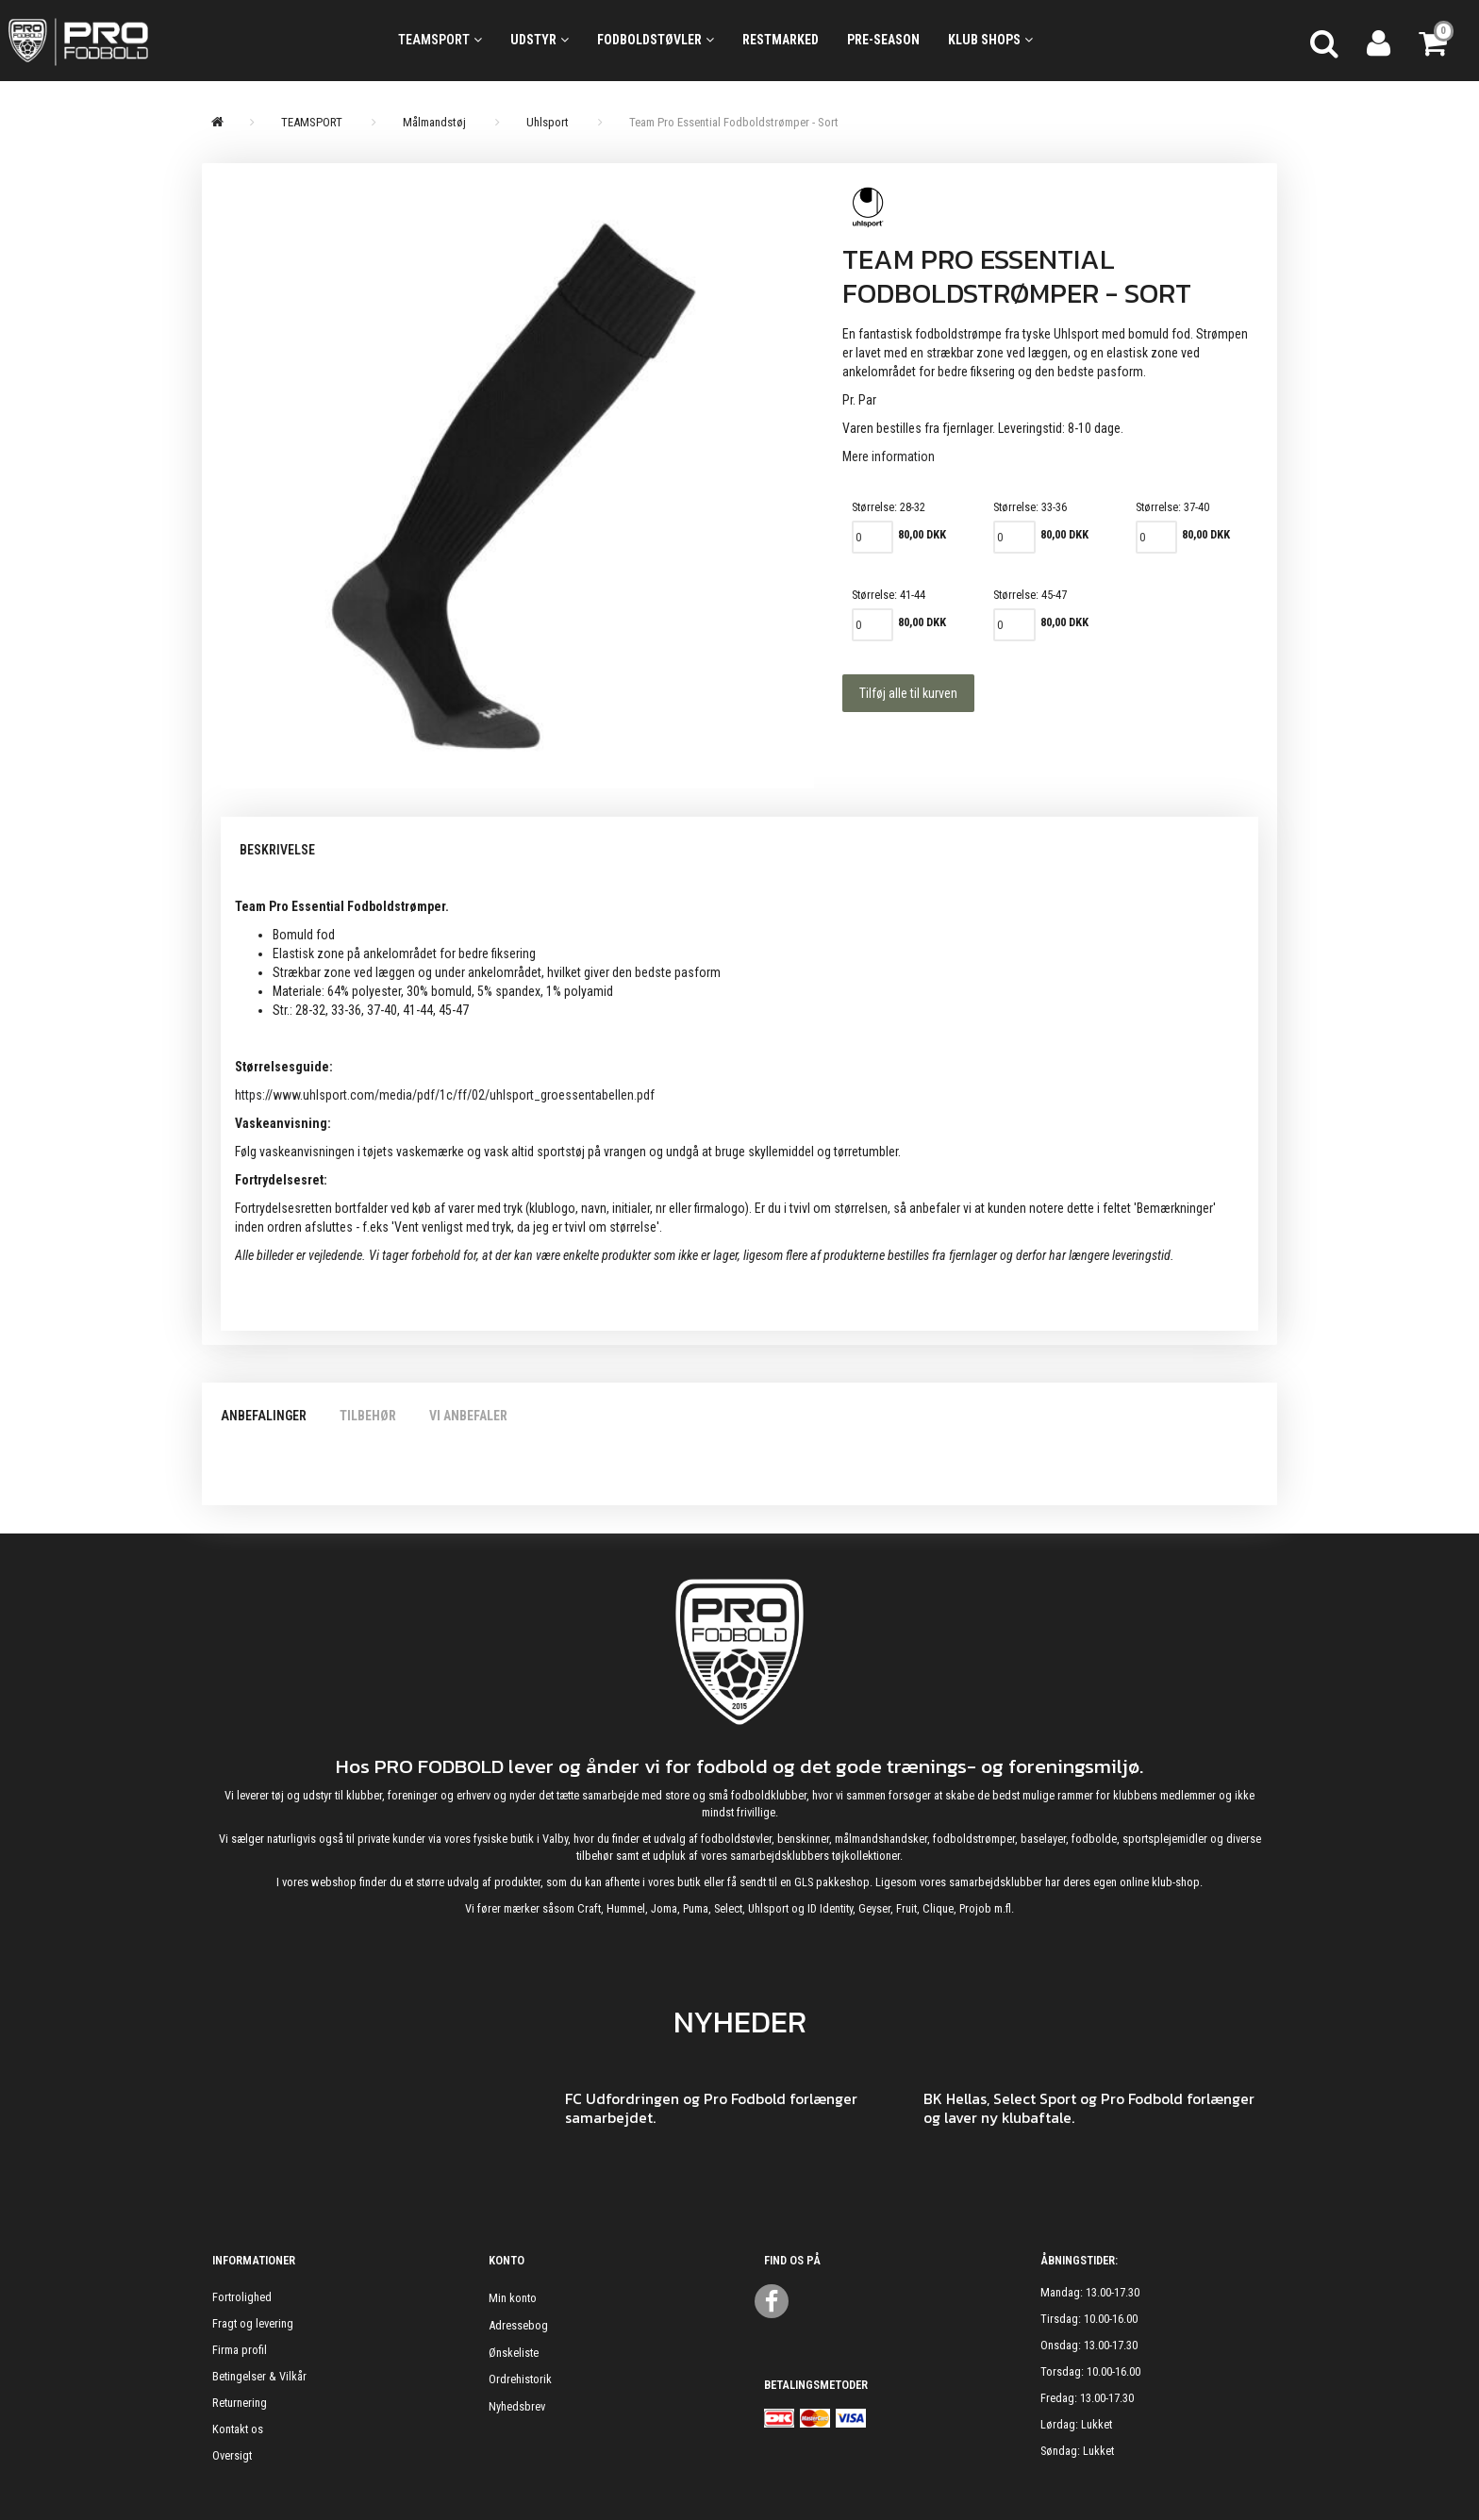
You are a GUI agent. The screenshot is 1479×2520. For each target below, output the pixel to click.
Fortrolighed (242, 2297)
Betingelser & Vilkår (259, 2376)
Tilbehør (368, 1415)
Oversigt (232, 2455)
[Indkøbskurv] (1434, 40)
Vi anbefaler (468, 1415)
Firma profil (239, 2350)
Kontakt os (237, 2429)
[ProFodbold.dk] (163, 40)
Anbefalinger (264, 1415)
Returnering (239, 2403)
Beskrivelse (277, 849)
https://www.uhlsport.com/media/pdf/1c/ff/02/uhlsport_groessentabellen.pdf (445, 1094)
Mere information (888, 456)
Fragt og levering (252, 2323)
